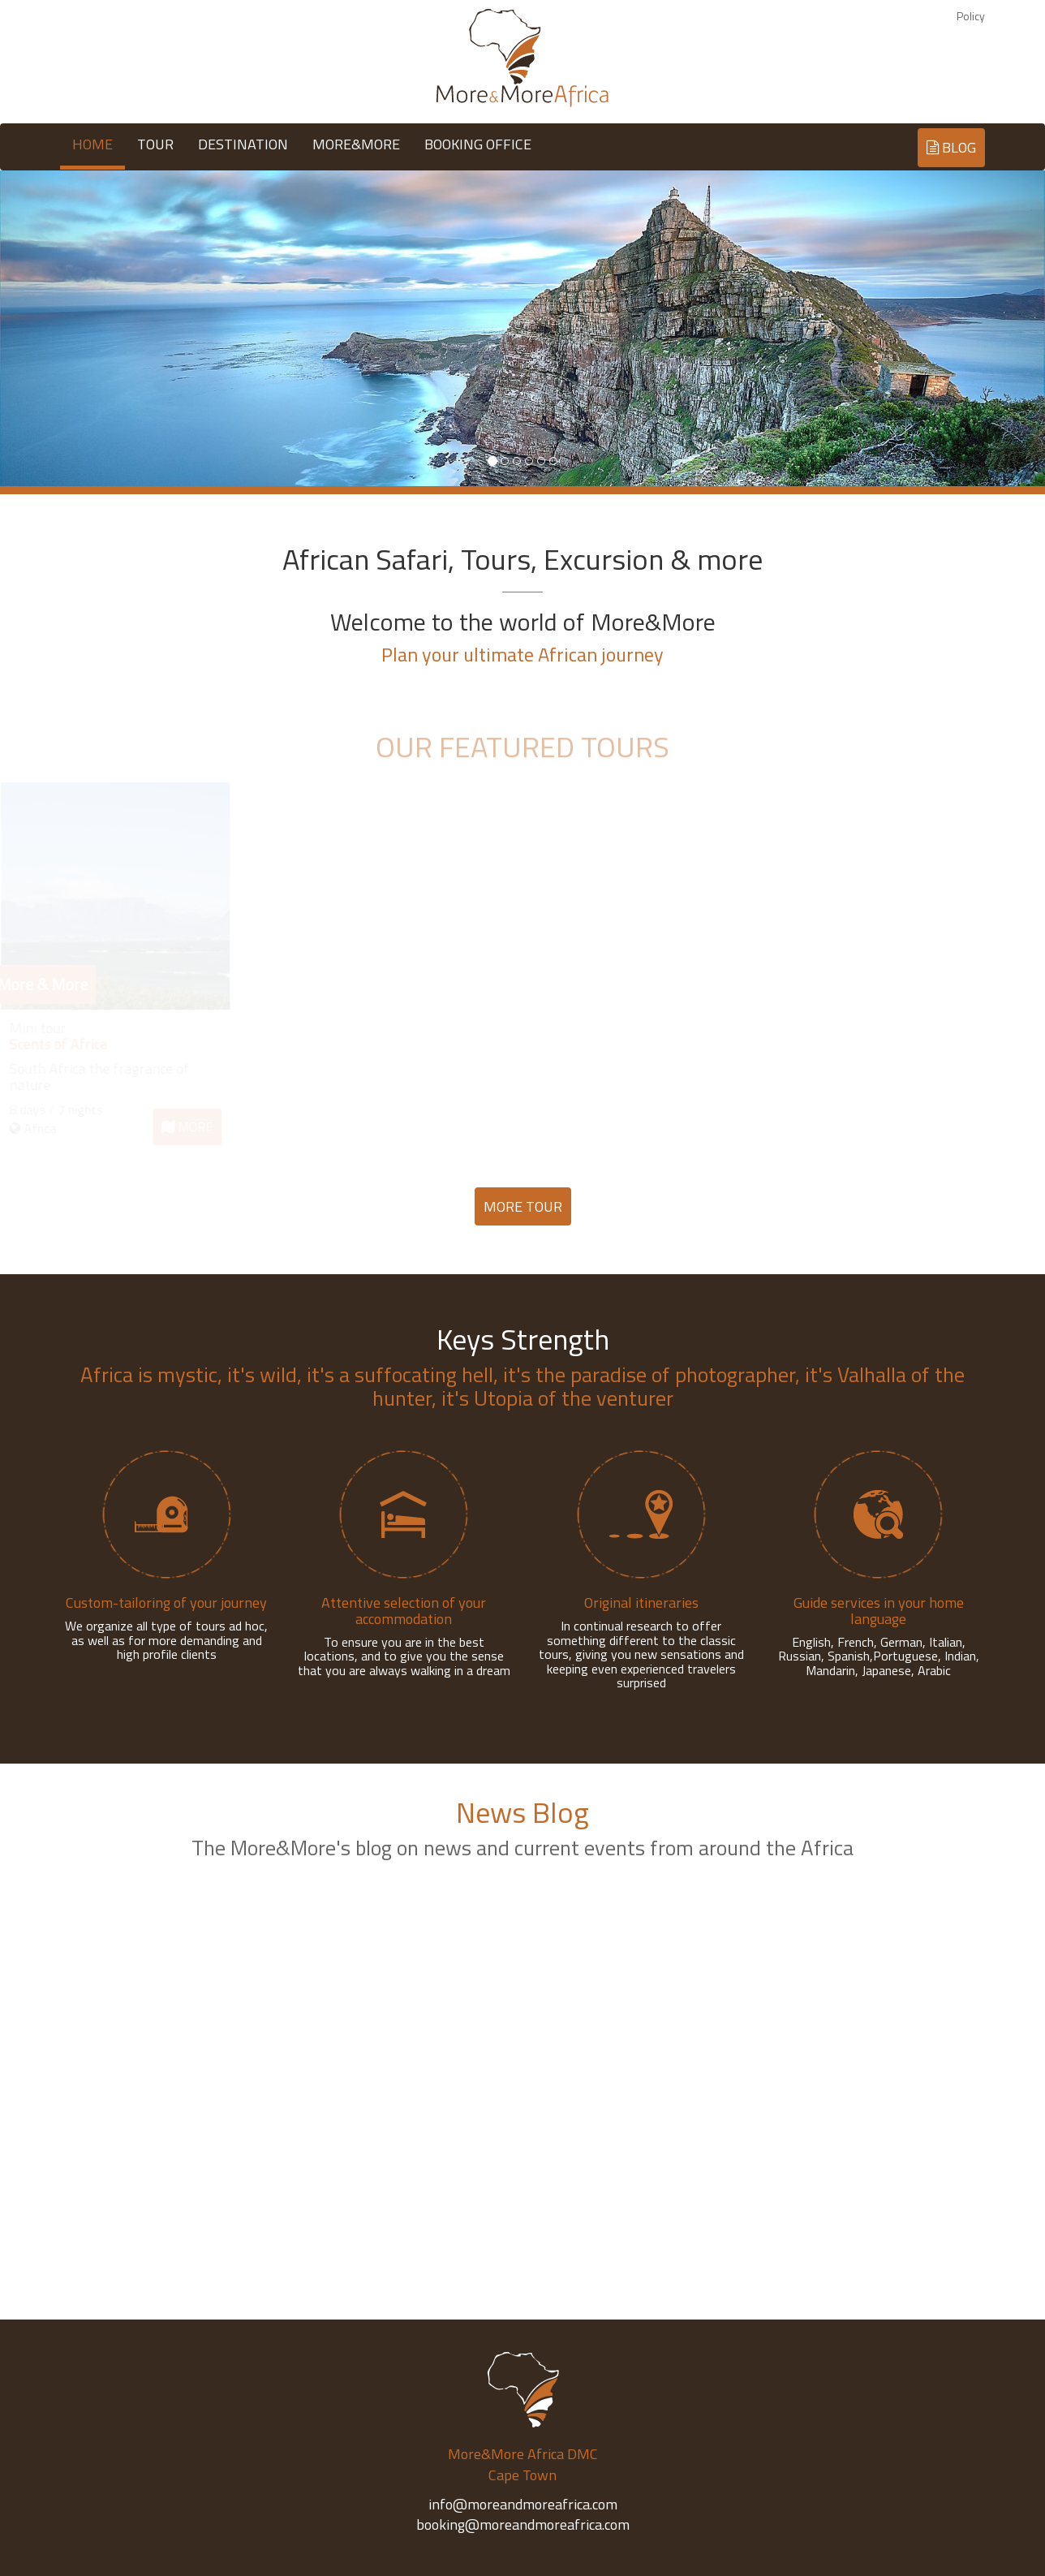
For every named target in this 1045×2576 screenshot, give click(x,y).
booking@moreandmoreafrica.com (523, 2524)
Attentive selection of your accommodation (403, 1611)
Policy (971, 15)
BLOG (951, 147)
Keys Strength (522, 1338)
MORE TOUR (523, 1206)
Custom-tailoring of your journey (166, 1602)
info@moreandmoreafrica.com (522, 2504)
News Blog (522, 1812)
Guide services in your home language (878, 1611)
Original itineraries (641, 1602)
